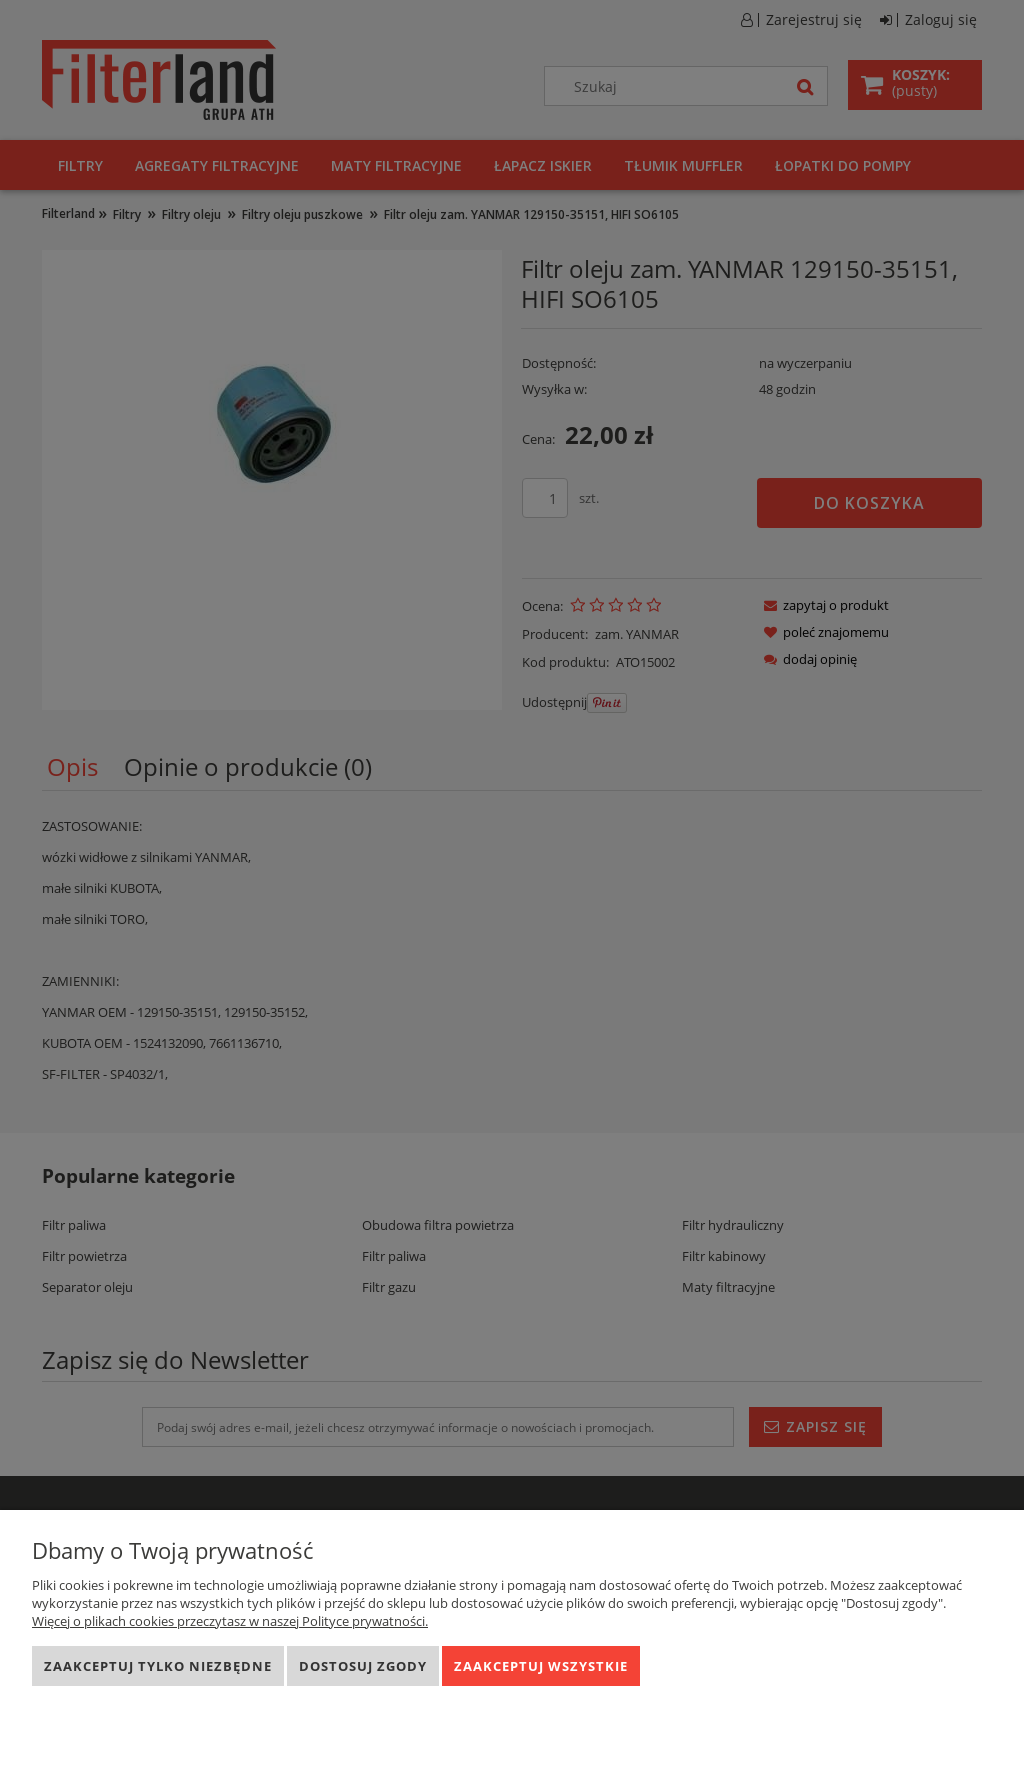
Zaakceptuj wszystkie (541, 1666)
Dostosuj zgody (363, 1666)
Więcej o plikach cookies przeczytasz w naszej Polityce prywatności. (230, 1621)
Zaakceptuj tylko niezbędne (158, 1666)
